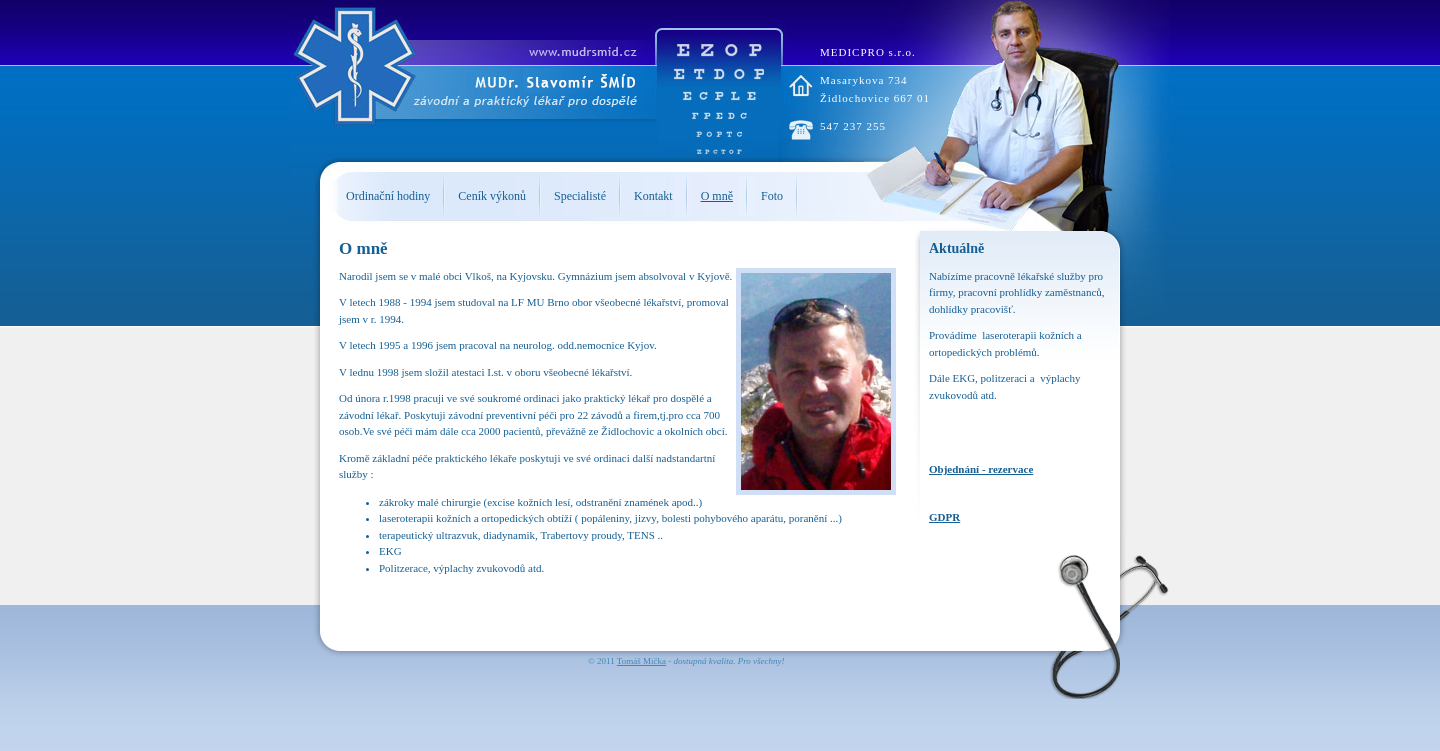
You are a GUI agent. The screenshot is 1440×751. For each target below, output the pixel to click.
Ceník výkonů (492, 196)
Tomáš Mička (641, 661)
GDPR (944, 517)
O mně (717, 196)
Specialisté (580, 196)
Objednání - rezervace (981, 469)
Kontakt (653, 196)
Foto (772, 196)
